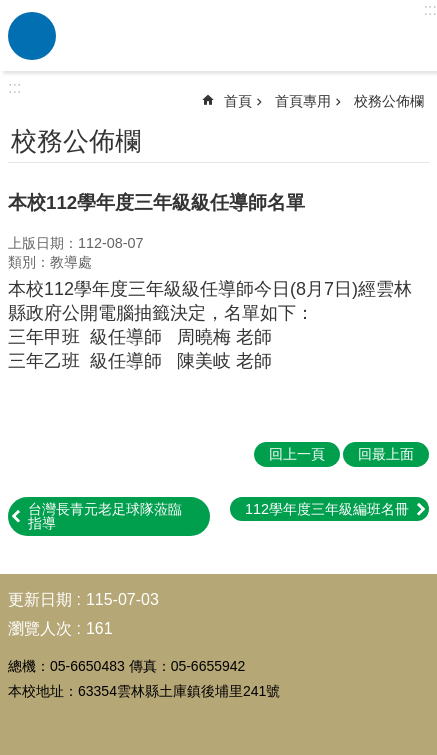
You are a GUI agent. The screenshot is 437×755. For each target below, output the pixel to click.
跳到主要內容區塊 (10, 10)
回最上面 (386, 454)
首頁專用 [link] (303, 101)
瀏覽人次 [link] (40, 628)
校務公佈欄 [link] (389, 101)
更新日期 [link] (40, 599)
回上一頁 (297, 454)
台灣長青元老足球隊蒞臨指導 (105, 516)
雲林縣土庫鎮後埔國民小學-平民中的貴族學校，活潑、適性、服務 (243, 36)
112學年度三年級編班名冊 (327, 509)
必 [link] (32, 36)
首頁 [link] (238, 101)
